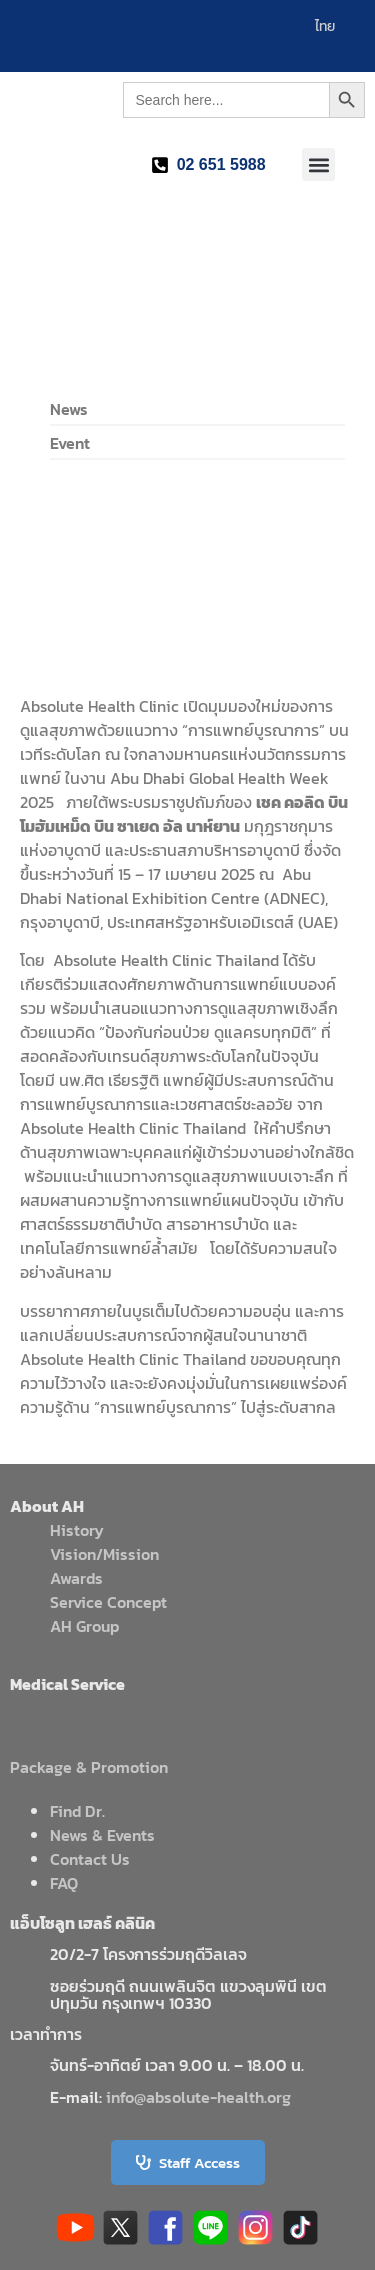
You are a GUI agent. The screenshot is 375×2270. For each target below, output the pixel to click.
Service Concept (108, 1602)
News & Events (102, 1835)
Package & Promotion (89, 1767)
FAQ (64, 1883)
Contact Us (90, 1859)
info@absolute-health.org (198, 2097)
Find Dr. (77, 1811)
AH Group (84, 1626)
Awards (76, 1578)
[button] (318, 164)
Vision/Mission (104, 1554)
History (77, 1530)
